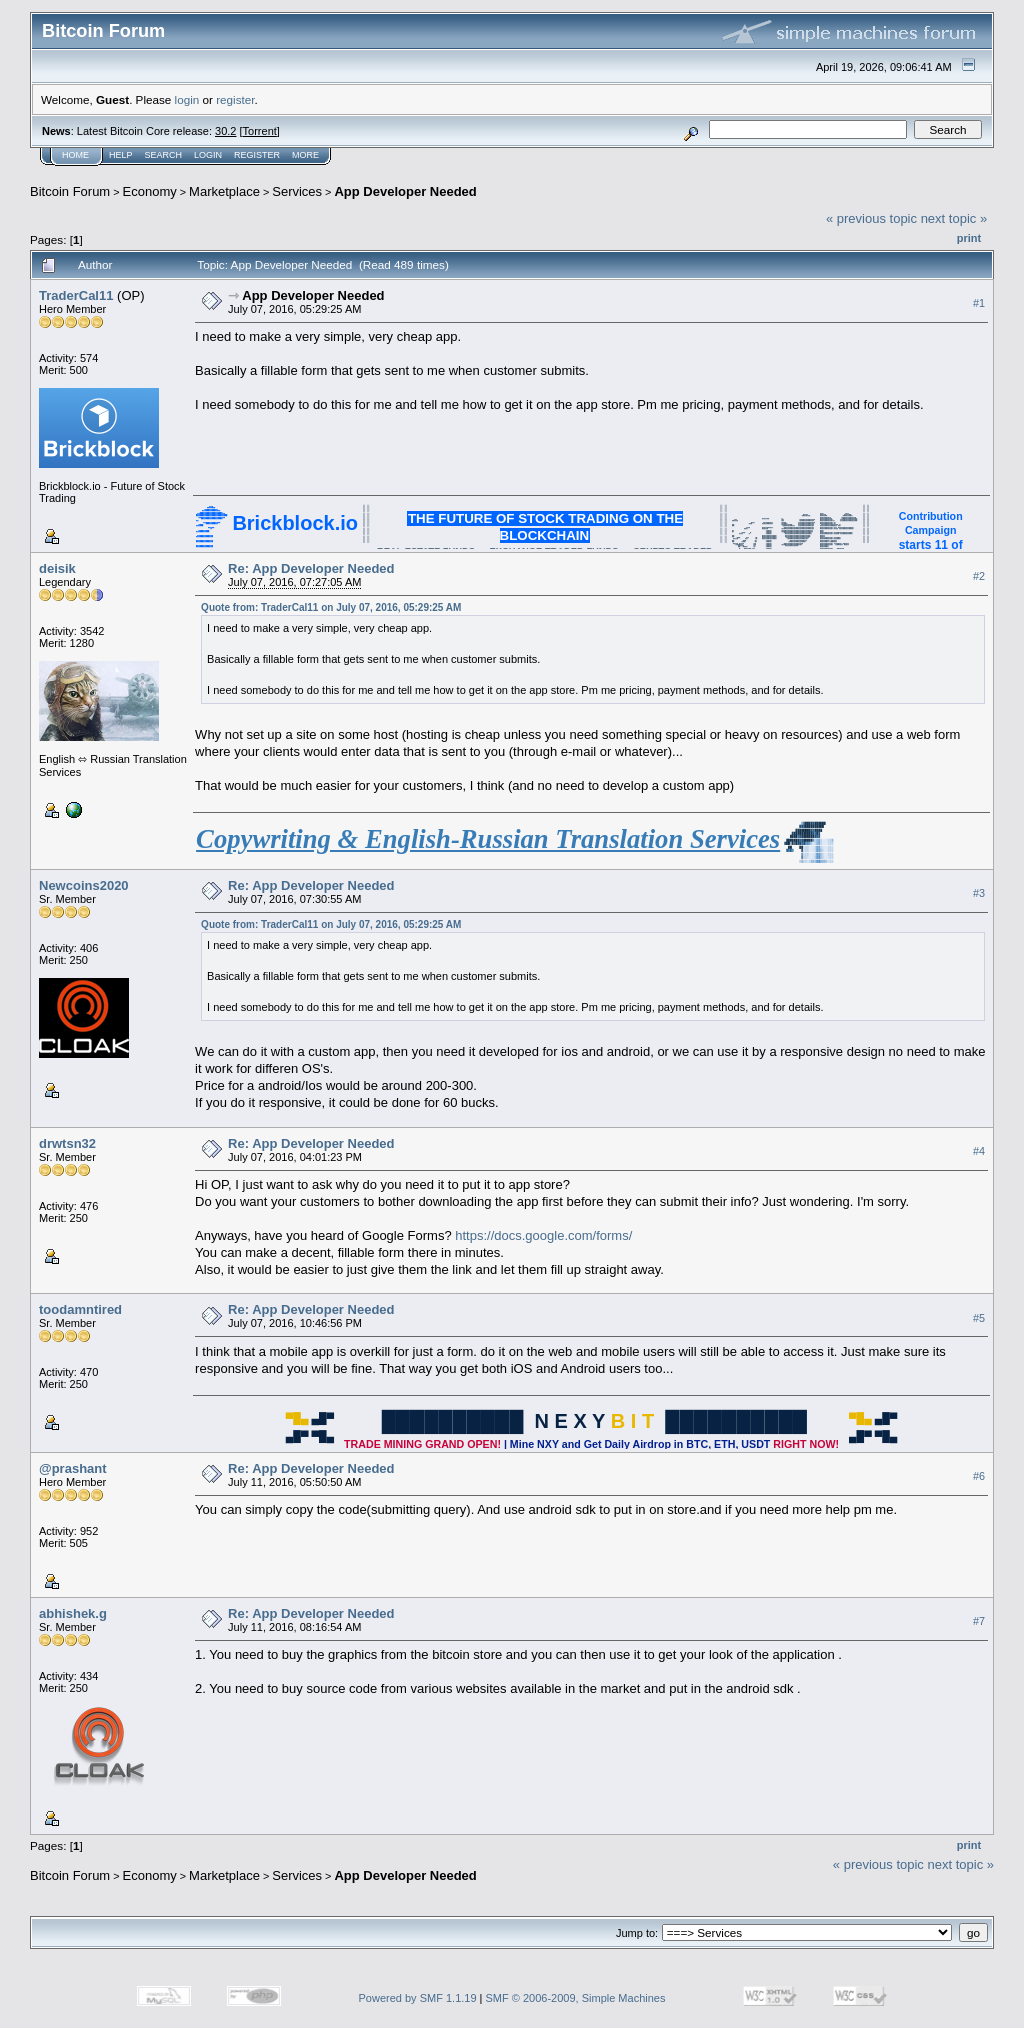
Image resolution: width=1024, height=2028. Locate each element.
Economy (150, 191)
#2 (979, 576)
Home (75, 155)
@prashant (73, 1468)
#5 (979, 1318)
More (305, 155)
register (235, 99)
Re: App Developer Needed (311, 568)
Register (257, 155)
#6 (979, 1476)
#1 (979, 303)
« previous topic (871, 218)
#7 (979, 1621)
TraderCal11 (76, 295)
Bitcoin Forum (70, 191)
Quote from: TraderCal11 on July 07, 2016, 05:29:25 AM (331, 607)
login (187, 99)
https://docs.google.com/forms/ (543, 1235)
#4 (979, 1151)
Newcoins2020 (84, 885)
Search (164, 155)
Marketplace (224, 191)
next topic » (954, 218)
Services (297, 191)
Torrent (260, 131)
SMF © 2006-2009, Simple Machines (576, 1998)
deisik (57, 568)
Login (208, 155)
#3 (979, 893)
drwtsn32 (67, 1143)
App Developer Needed (405, 191)
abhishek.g (73, 1613)
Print (969, 238)
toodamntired (80, 1309)
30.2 (225, 131)
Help (121, 155)
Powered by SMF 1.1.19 (418, 1998)
